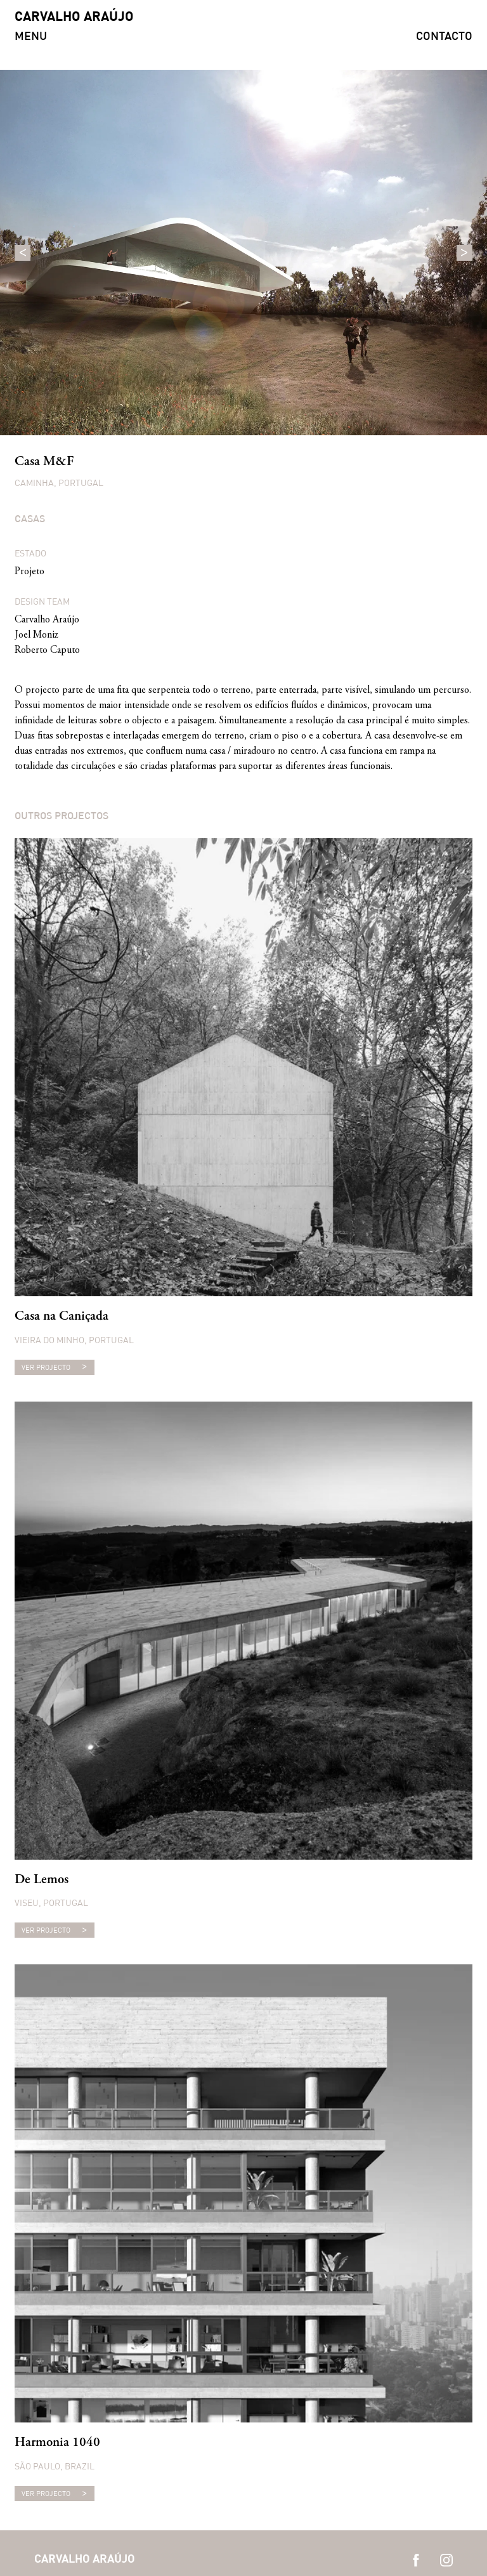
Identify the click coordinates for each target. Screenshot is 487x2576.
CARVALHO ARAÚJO (74, 17)
